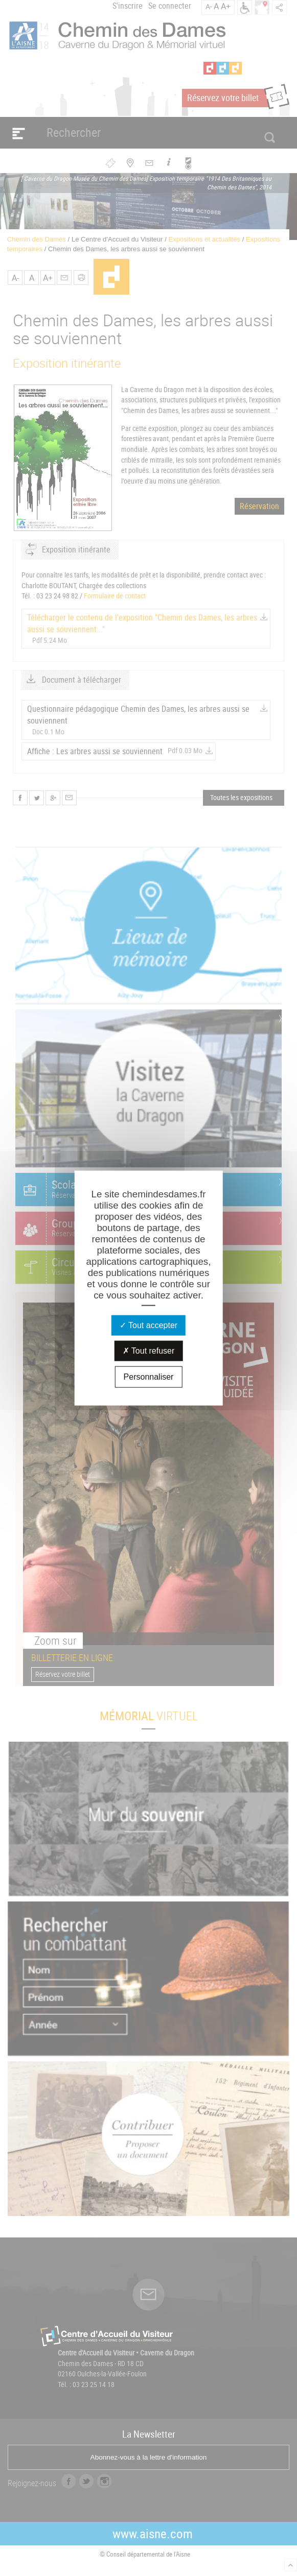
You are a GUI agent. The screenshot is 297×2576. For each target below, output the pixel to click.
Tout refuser (149, 1350)
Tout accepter (148, 1325)
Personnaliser (149, 1377)
